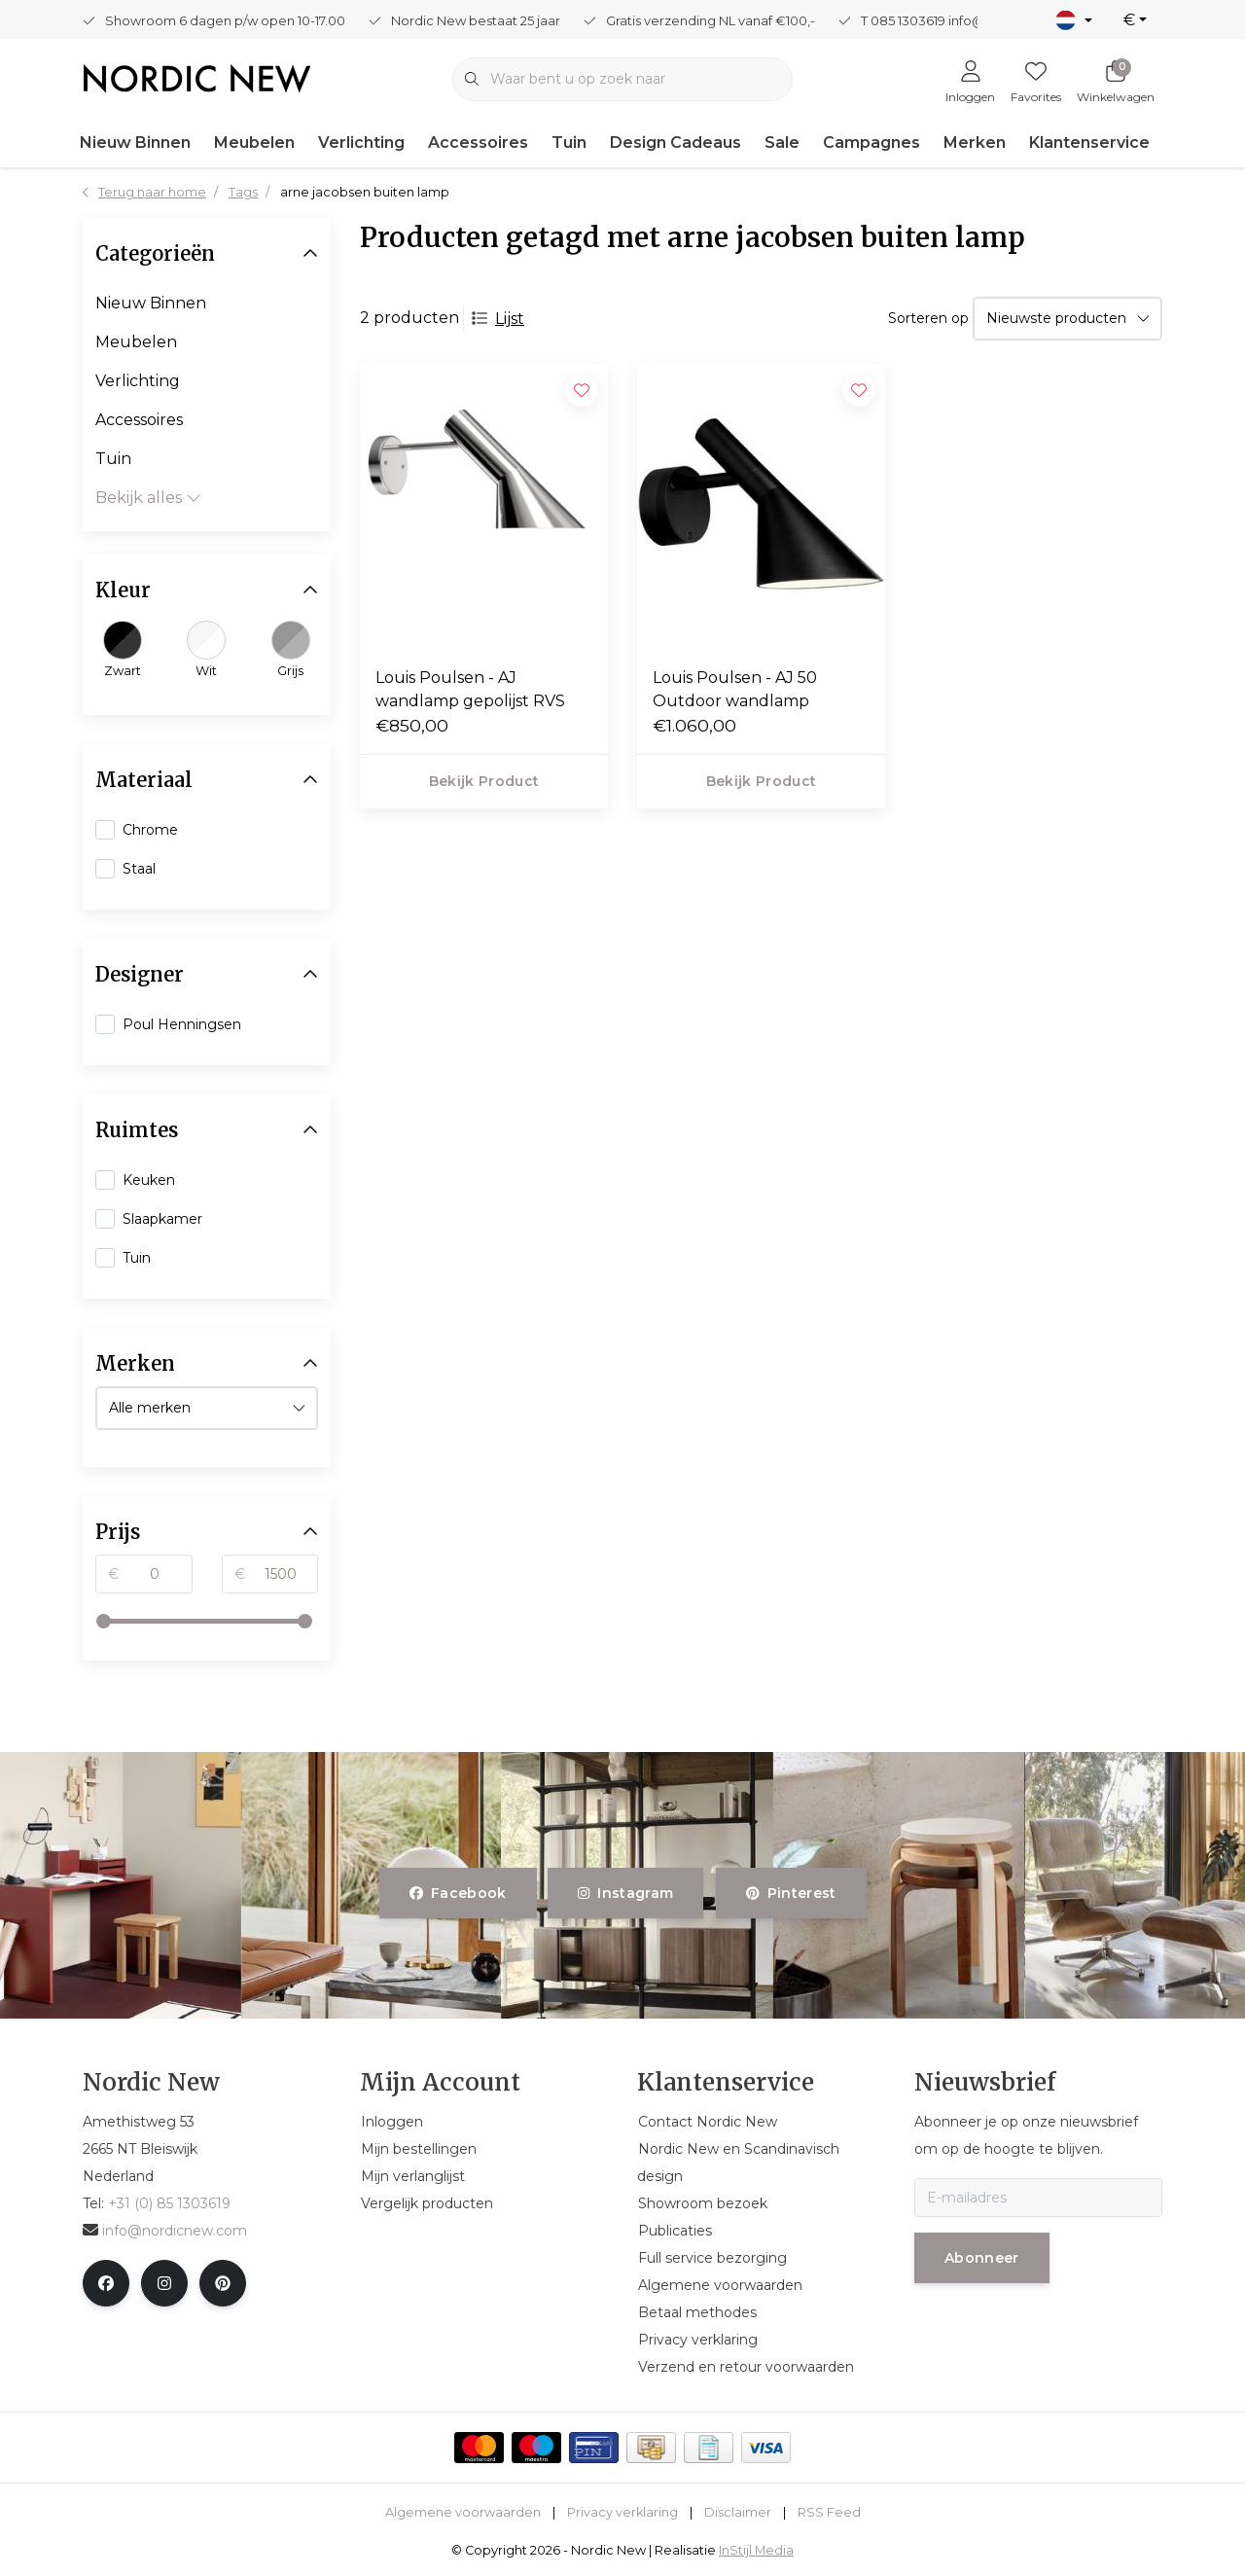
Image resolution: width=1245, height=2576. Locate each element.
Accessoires (478, 142)
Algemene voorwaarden (463, 2512)
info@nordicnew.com (165, 2230)
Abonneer (981, 2258)
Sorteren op (928, 318)
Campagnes (871, 142)
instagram (625, 1893)
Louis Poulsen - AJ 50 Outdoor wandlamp (735, 689)
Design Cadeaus (675, 142)
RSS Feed (829, 2512)
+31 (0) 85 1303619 (169, 2203)
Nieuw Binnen (135, 142)
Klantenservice (1089, 142)
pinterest (791, 1893)
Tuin (569, 142)
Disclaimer (737, 2512)
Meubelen (254, 142)
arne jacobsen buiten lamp (364, 192)
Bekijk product (484, 781)
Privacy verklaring (622, 2512)
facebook (458, 1893)
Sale (782, 142)
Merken (974, 142)
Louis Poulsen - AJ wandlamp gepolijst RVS (470, 689)
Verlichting (361, 142)
